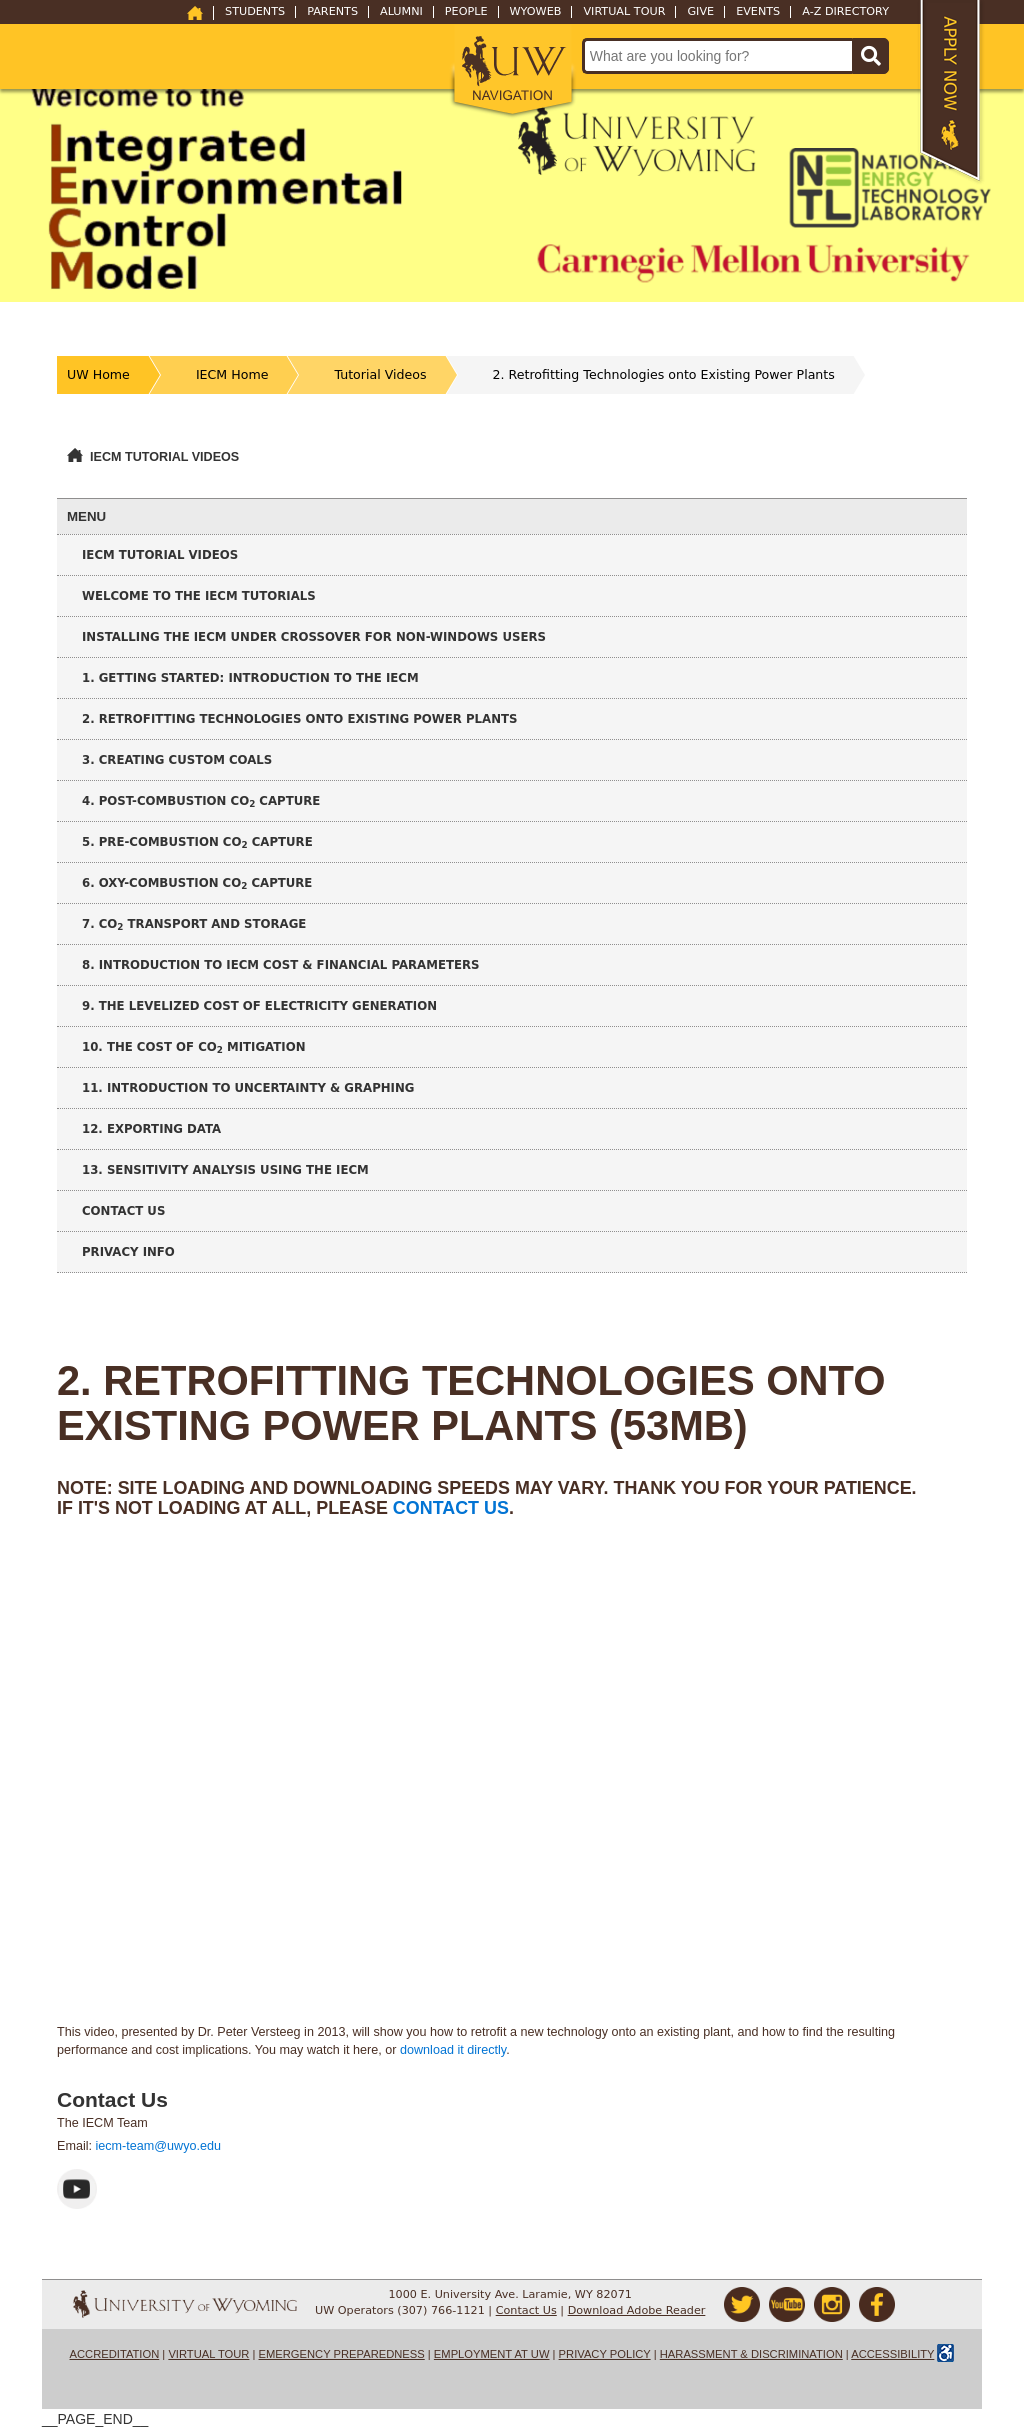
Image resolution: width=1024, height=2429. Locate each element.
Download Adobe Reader (637, 2310)
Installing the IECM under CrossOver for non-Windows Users (314, 637)
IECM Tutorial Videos (164, 457)
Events (758, 12)
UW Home (98, 374)
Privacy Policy (605, 2354)
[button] (512, 72)
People (466, 12)
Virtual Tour (624, 12)
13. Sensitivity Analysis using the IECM (225, 1170)
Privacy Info (128, 1252)
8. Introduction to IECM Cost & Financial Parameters (281, 965)
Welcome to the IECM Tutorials (199, 596)
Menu (86, 516)
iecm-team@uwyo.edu (158, 2146)
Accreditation (115, 2354)
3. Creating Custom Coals (177, 760)
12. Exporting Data (151, 1129)
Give (700, 12)
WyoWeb (536, 12)
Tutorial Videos (380, 374)
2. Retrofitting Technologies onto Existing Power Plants (664, 374)
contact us (451, 1508)
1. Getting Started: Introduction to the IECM (250, 678)
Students (255, 12)
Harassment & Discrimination (751, 2354)
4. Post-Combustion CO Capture (201, 801)
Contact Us (123, 1211)
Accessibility (892, 2354)
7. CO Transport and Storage (194, 924)
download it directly (453, 2050)
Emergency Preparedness (342, 2354)
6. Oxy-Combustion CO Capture (197, 883)
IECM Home (232, 374)
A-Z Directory (845, 12)
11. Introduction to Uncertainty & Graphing (248, 1088)
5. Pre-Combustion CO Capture (197, 842)
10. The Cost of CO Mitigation (194, 1047)
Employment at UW (492, 2354)
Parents (332, 12)
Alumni (401, 12)
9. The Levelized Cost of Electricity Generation (259, 1006)
